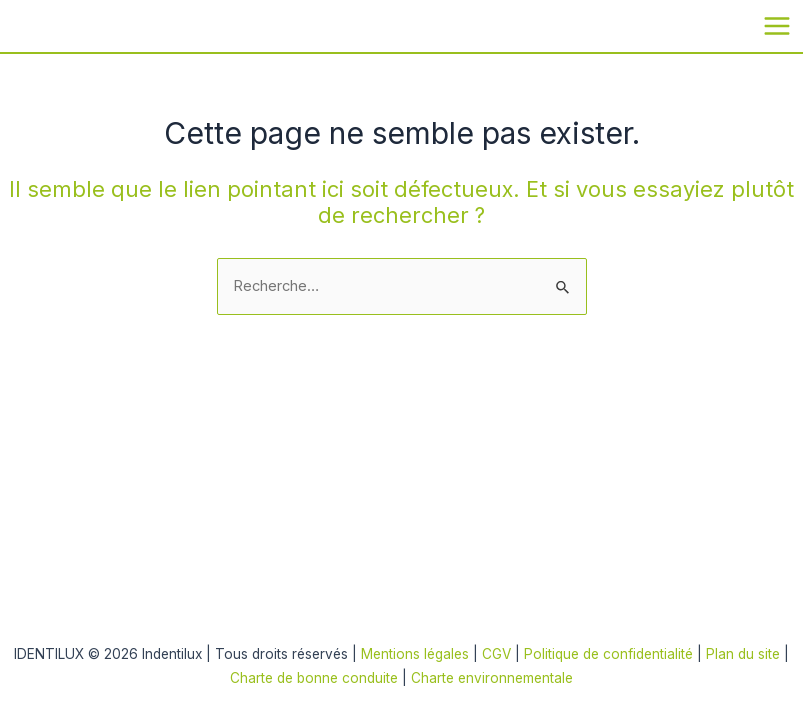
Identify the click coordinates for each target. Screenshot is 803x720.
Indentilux (24, 24)
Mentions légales (415, 654)
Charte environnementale (492, 678)
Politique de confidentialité (610, 654)
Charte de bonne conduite (314, 678)
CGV (496, 654)
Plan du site (745, 654)
